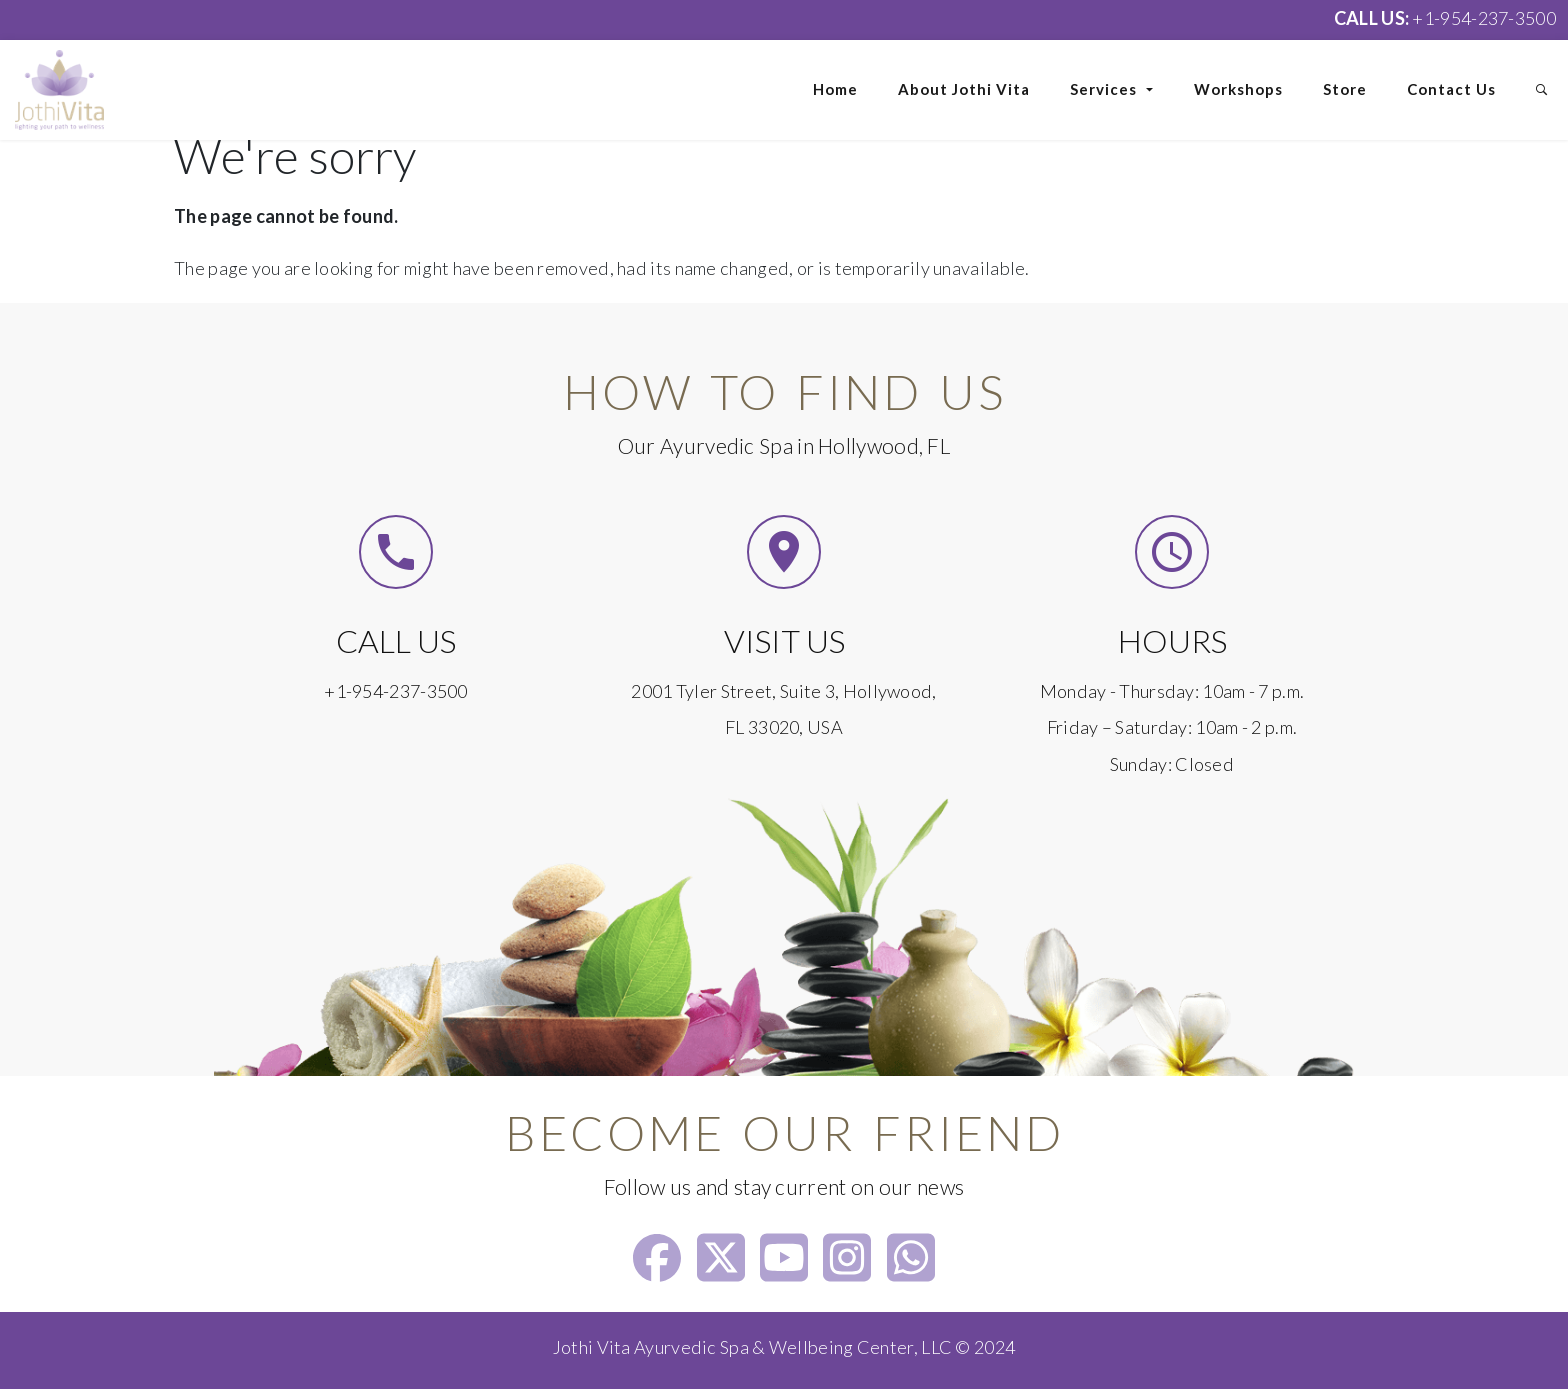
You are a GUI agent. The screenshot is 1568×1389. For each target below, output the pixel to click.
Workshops (1238, 89)
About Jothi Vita (964, 89)
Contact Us (1451, 89)
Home (835, 89)
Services (1112, 89)
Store (1345, 89)
